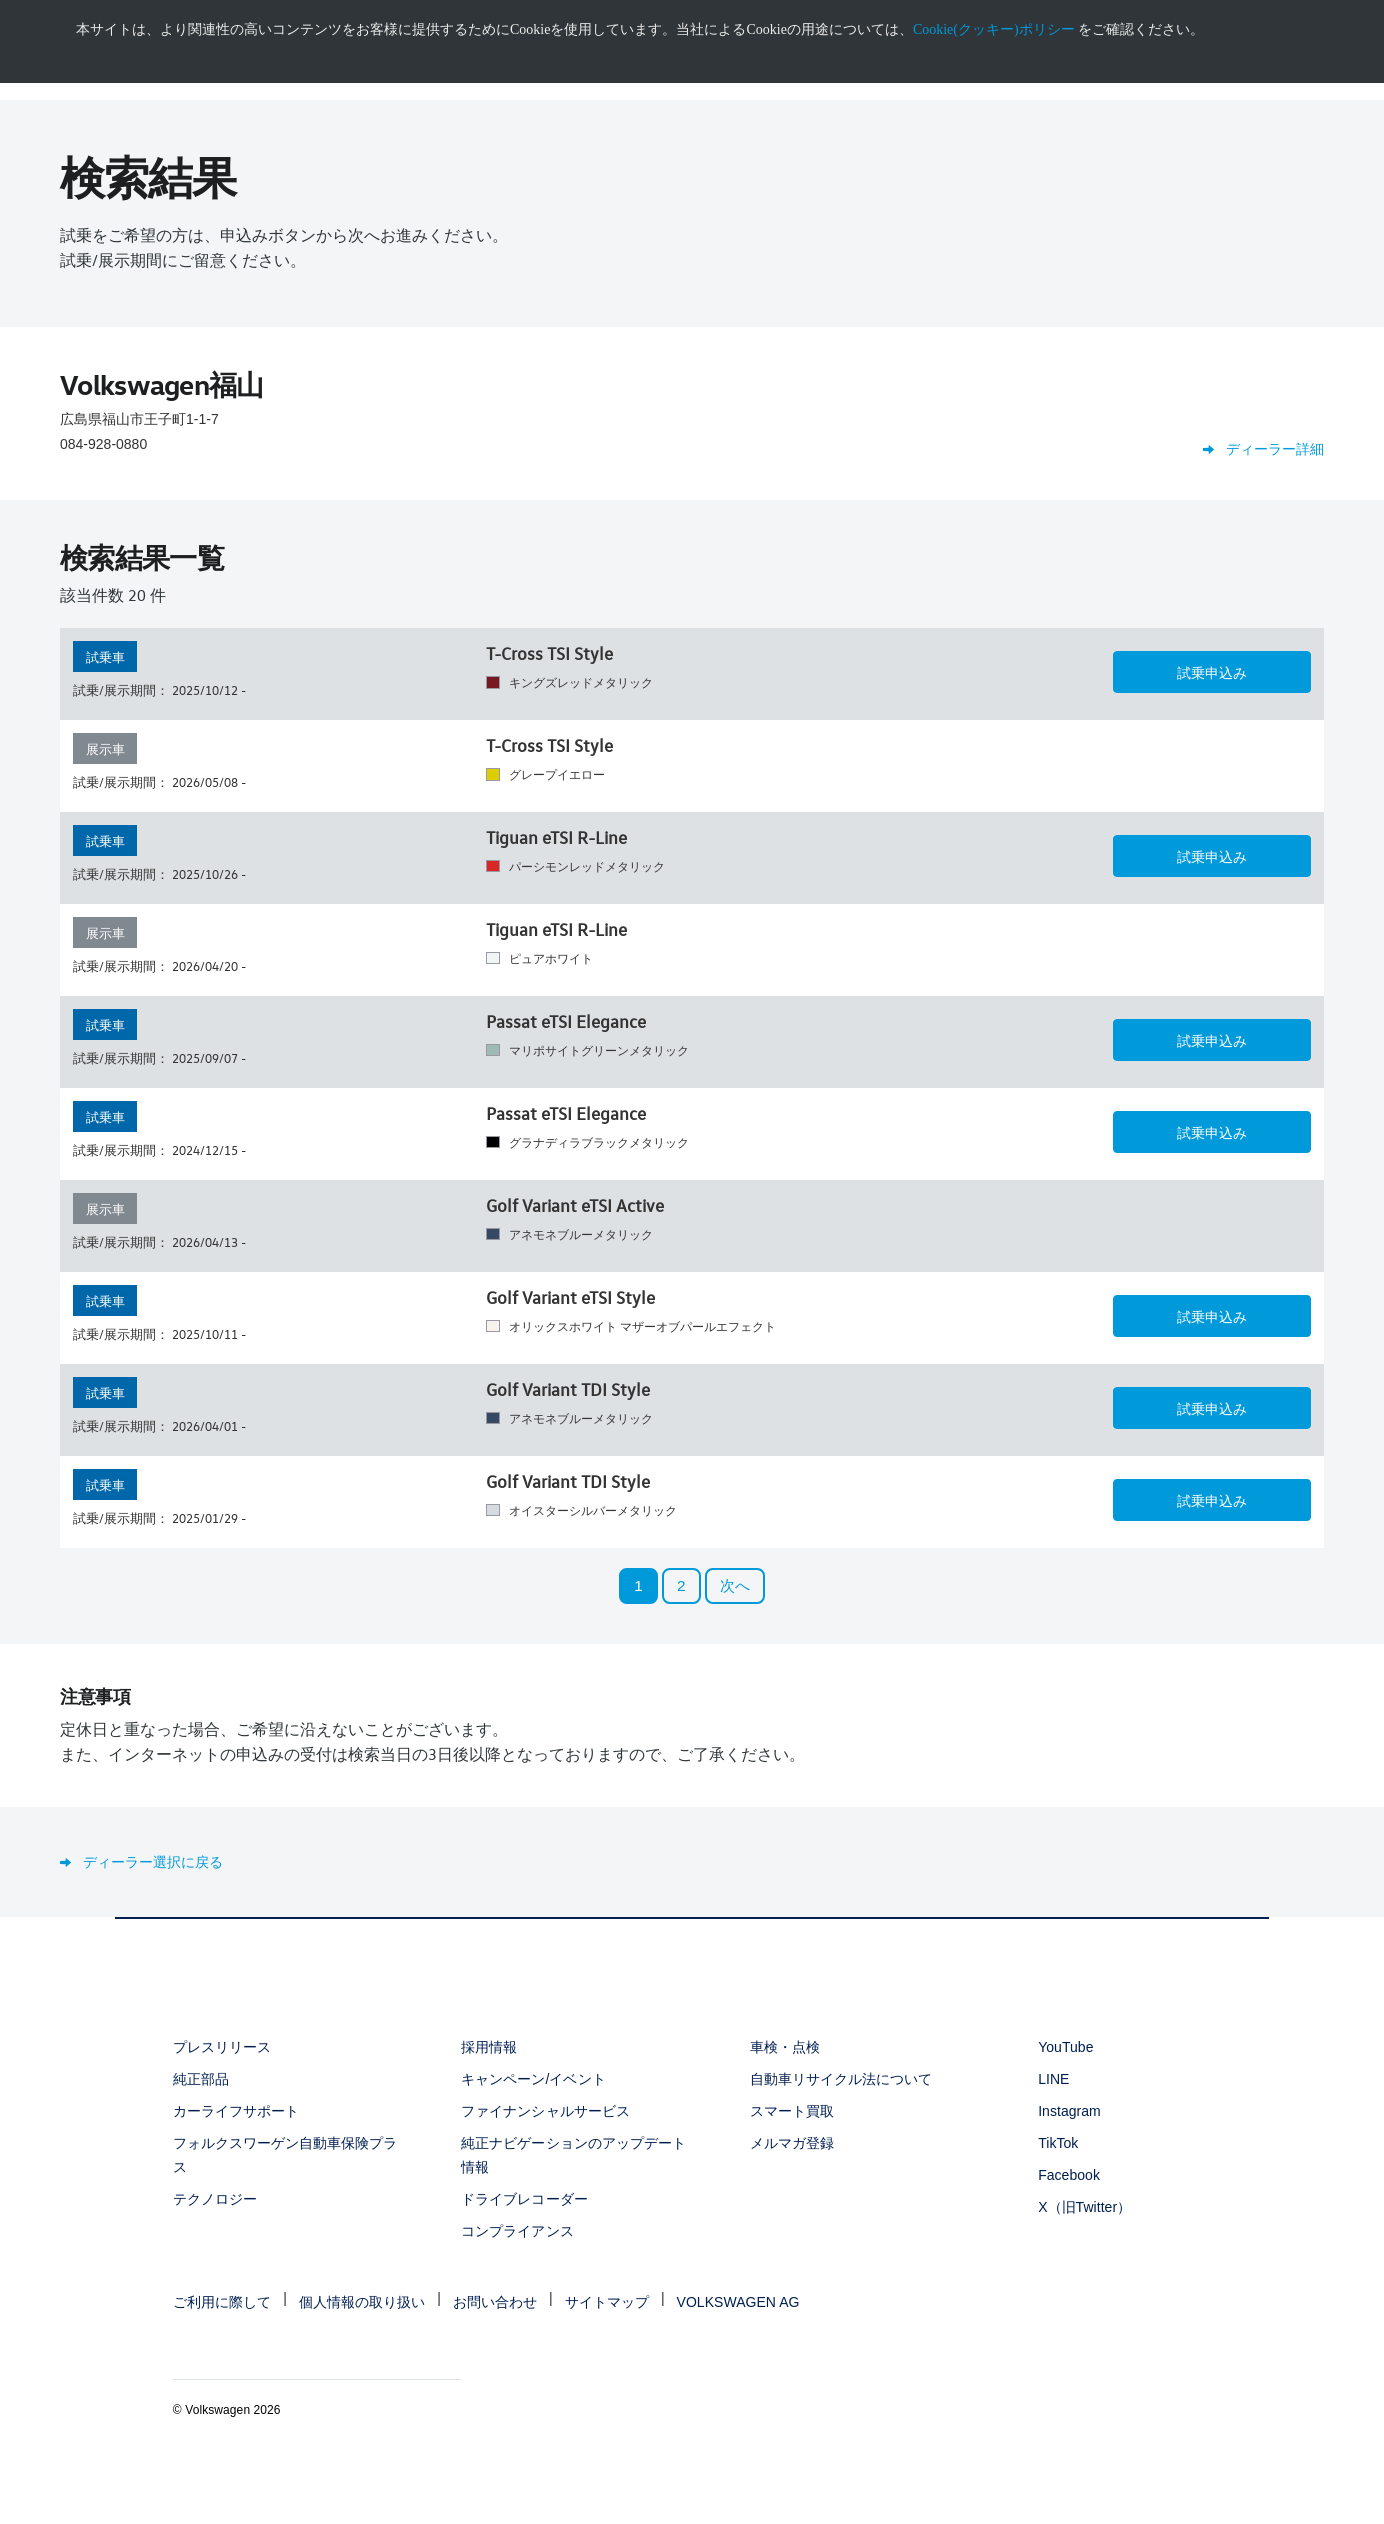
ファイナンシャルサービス (545, 2111)
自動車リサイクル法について (841, 2079)
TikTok (1058, 2143)
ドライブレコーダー (524, 2199)
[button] (1212, 672)
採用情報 (489, 2047)
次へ (735, 1585)
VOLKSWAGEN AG (738, 2302)
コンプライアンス (517, 2231)
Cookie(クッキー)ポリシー (994, 29)
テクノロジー (215, 2199)
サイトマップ (607, 2302)
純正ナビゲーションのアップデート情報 (573, 2155)
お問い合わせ (495, 2302)
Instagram (1069, 2111)
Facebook (1069, 2175)
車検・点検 (785, 2047)
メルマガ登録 (792, 2143)
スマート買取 (792, 2111)
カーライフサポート (236, 2111)
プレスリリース (222, 2047)
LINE (1053, 2079)
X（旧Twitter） (1084, 2207)
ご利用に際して (222, 2302)
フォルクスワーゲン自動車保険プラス (285, 2155)
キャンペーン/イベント (533, 2079)
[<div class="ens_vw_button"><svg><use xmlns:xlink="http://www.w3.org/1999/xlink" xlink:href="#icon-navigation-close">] (1381, 7)
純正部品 (201, 2079)
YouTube (1065, 2047)
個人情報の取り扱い (362, 2302)
